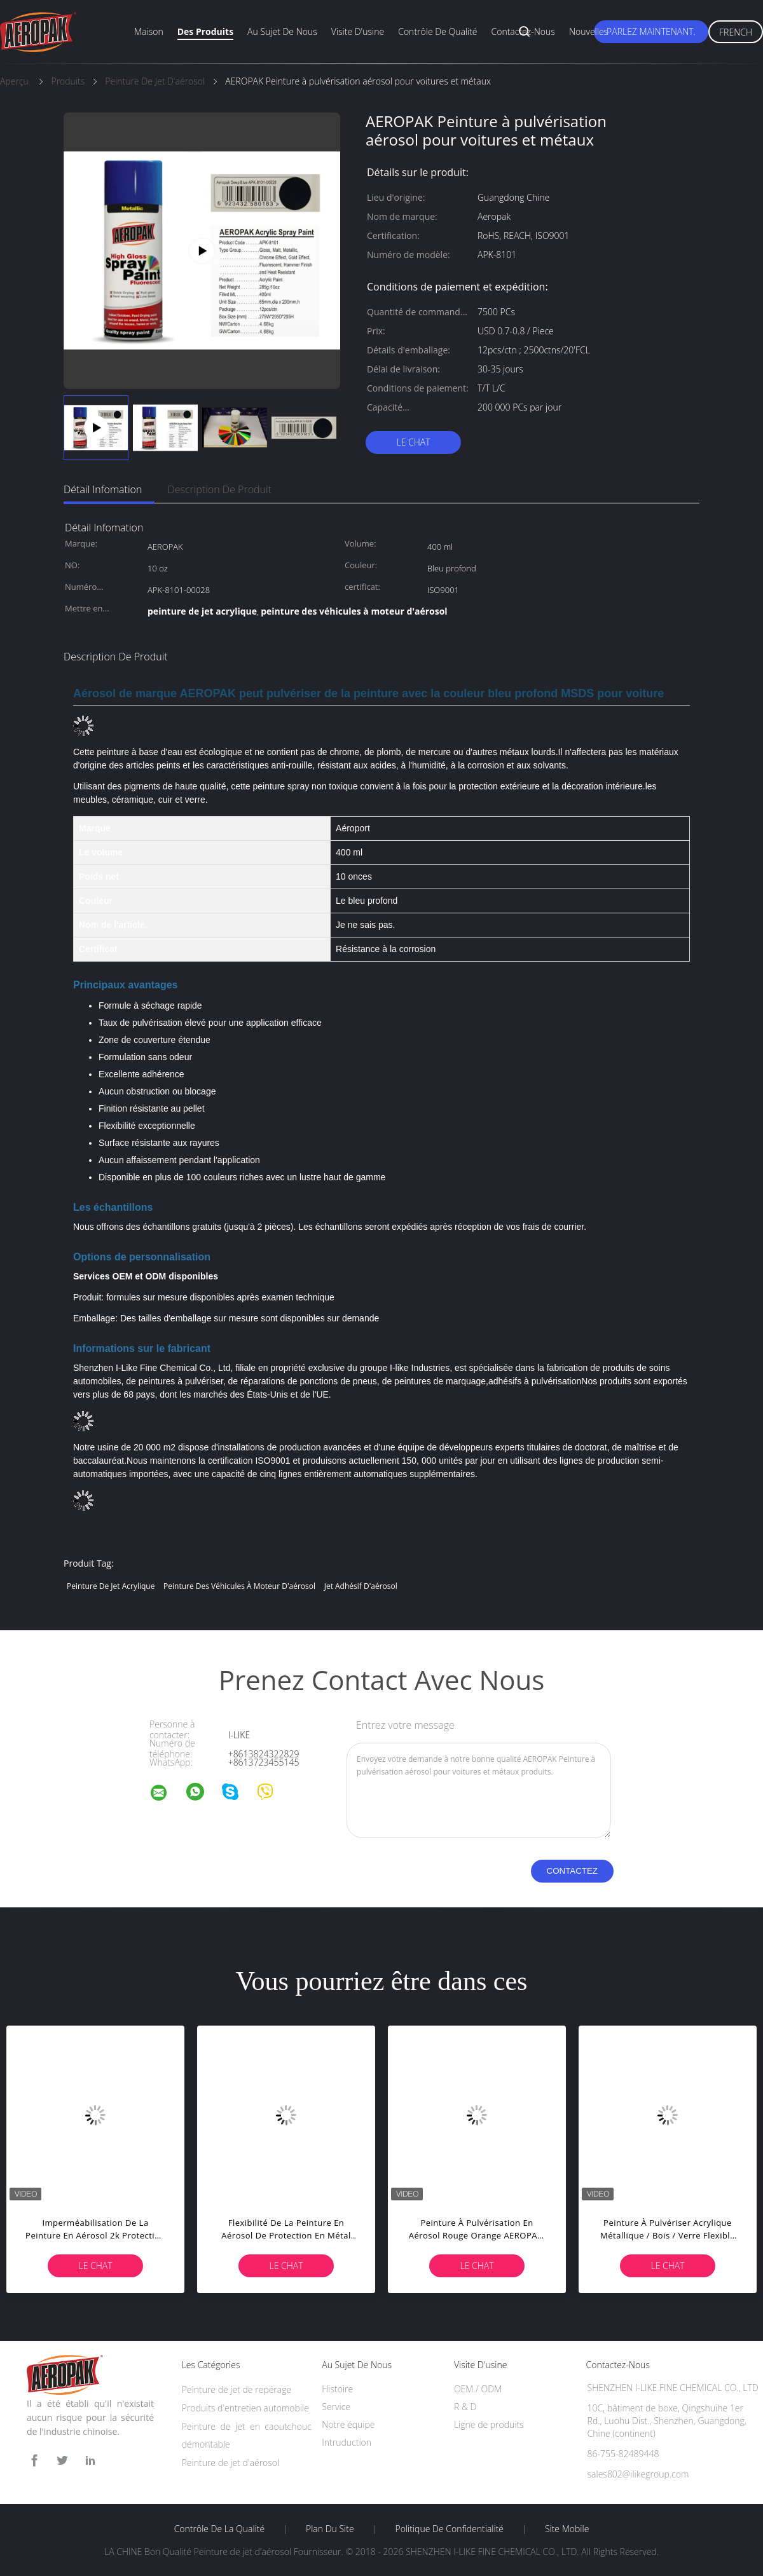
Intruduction (346, 2442)
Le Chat (413, 442)
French (735, 32)
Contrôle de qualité (437, 31)
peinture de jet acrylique (111, 1586)
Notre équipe (348, 2424)
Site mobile (567, 2529)
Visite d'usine (357, 31)
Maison (148, 31)
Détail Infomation (103, 489)
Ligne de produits (489, 2424)
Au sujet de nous (282, 31)
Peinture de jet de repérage (237, 2389)
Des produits (205, 31)
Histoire (337, 2389)
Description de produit (219, 489)
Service (336, 2407)
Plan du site (330, 2529)
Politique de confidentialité (449, 2529)
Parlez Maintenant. (651, 31)
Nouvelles (588, 31)
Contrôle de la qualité (219, 2529)
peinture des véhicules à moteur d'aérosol (239, 1586)
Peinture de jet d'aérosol (231, 2463)
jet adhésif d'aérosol (360, 1586)
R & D (465, 2407)
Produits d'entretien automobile (245, 2408)
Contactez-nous (523, 31)
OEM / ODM (478, 2389)
